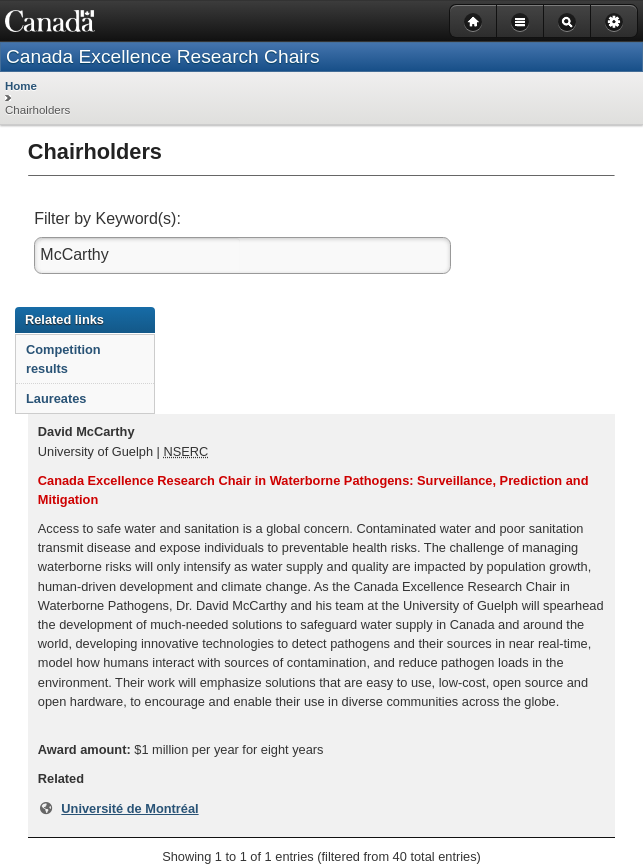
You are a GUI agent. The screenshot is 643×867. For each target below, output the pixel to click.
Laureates (56, 398)
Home (21, 86)
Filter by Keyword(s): (109, 218)
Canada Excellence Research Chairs (163, 56)
